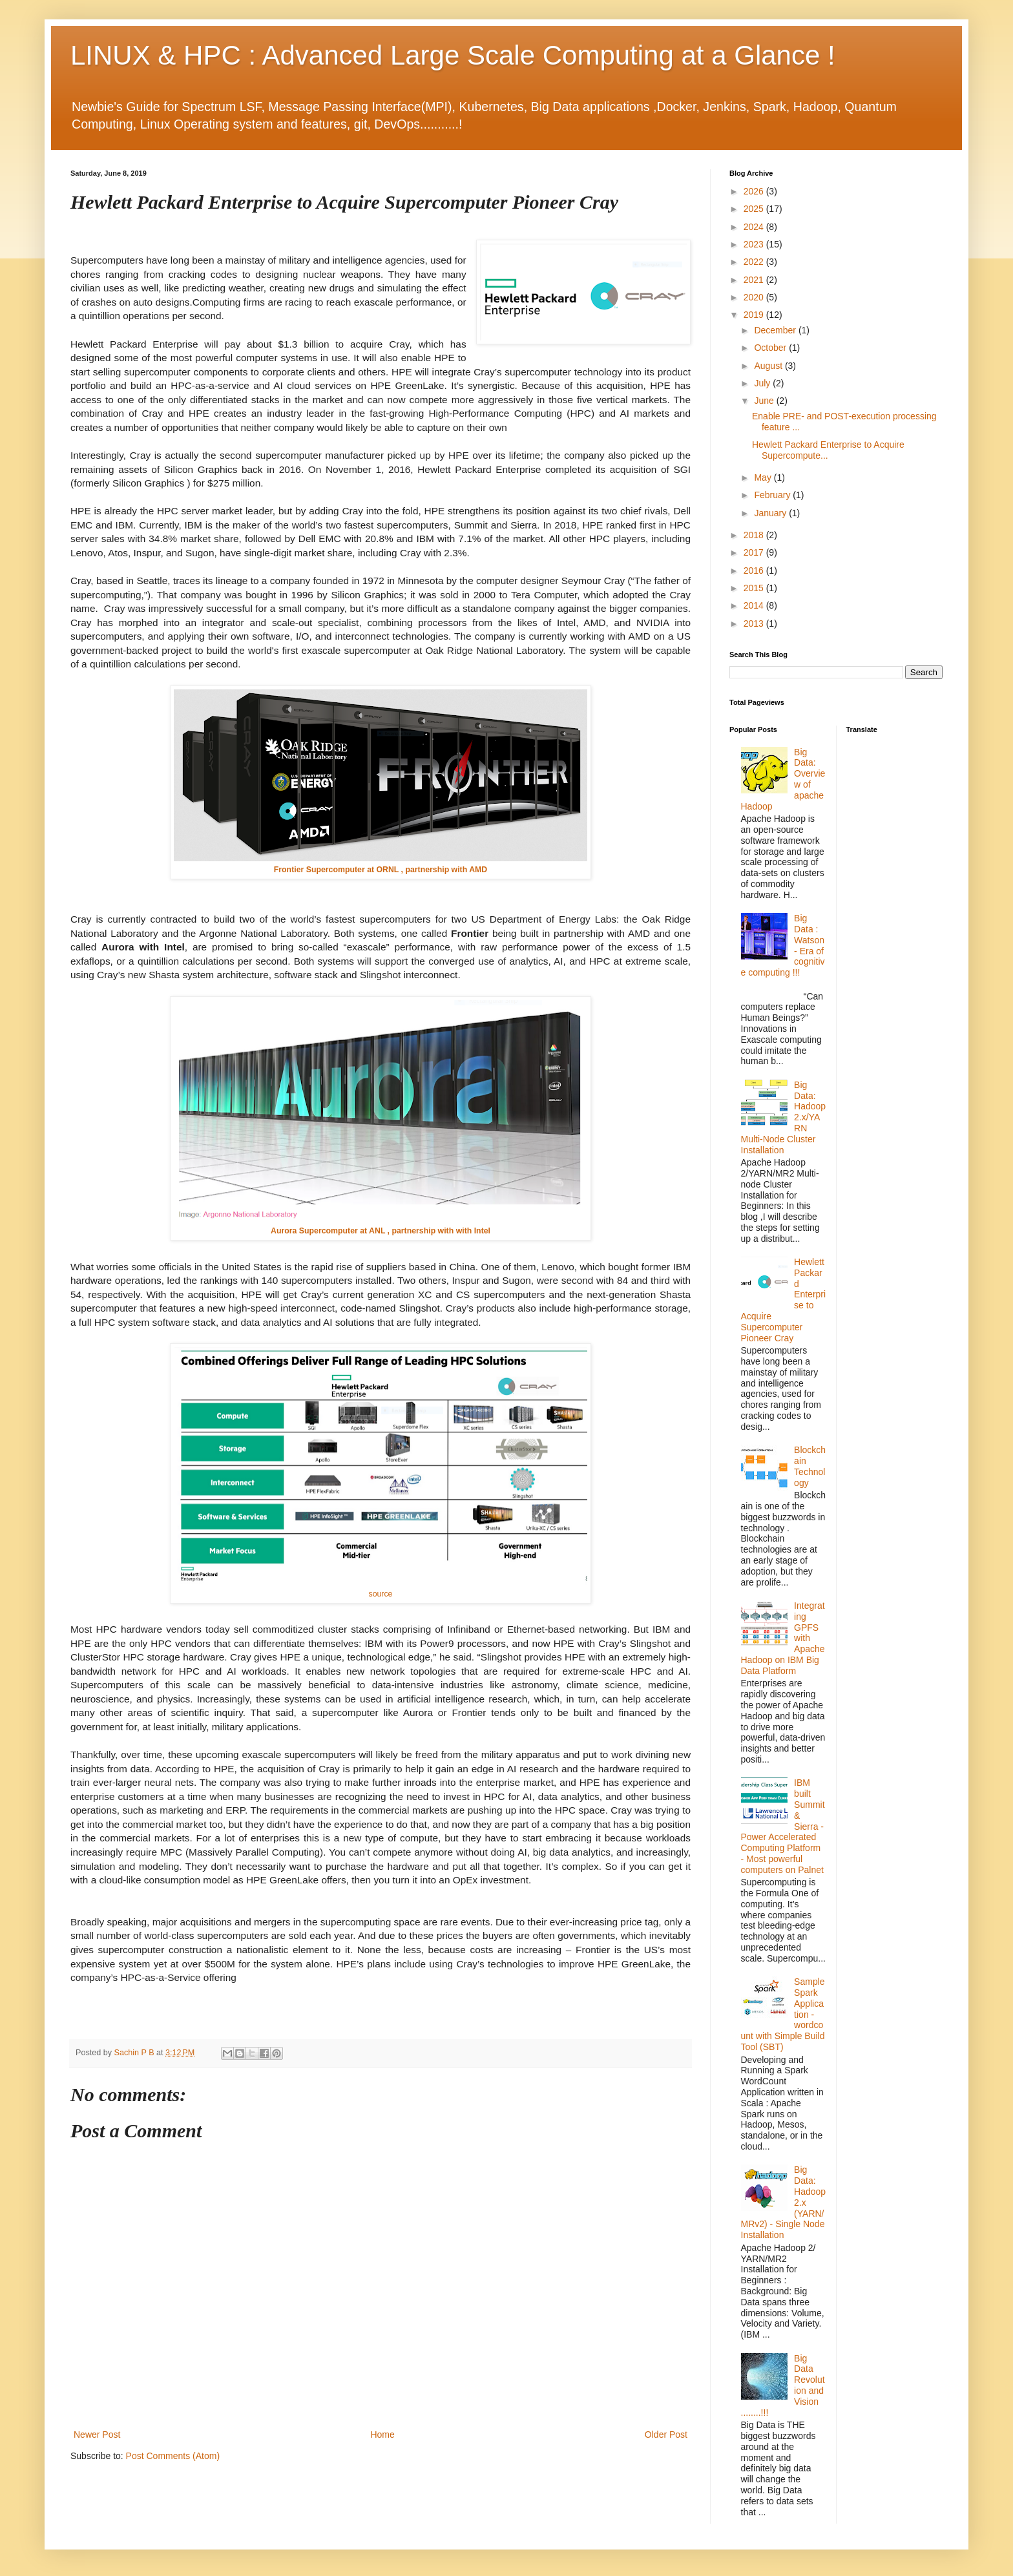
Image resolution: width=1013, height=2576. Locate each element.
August (769, 366)
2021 (755, 280)
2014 (755, 605)
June (765, 400)
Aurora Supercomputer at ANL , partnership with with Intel (380, 1230)
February (773, 495)
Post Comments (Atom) (173, 2456)
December (776, 330)
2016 (755, 570)
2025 (755, 209)
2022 (755, 262)
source (381, 1593)
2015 (755, 588)
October (771, 347)
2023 (755, 244)
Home (382, 2434)
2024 (755, 227)
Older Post (666, 2434)
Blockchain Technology (810, 1466)
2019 (755, 314)
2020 (755, 297)
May (763, 477)
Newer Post (97, 2434)
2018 (755, 535)
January (771, 513)
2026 (755, 191)
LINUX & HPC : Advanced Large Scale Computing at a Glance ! (452, 55)
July (763, 383)
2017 (755, 552)
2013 (755, 623)
